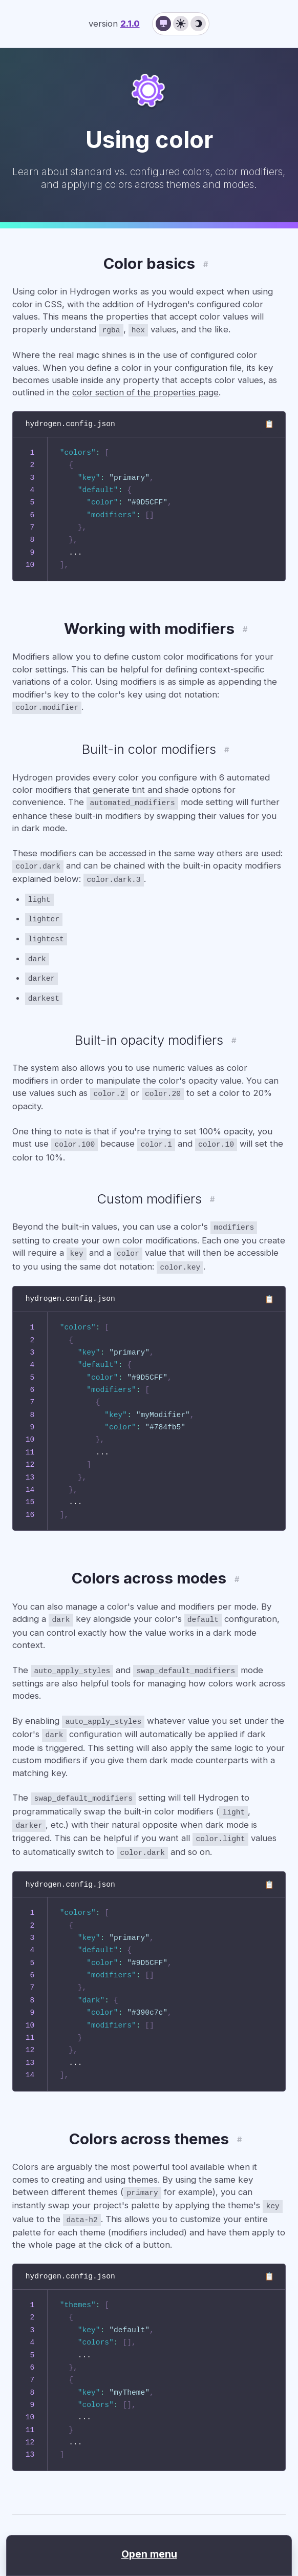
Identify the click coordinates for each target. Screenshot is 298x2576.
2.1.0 (130, 23)
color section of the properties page (145, 391)
